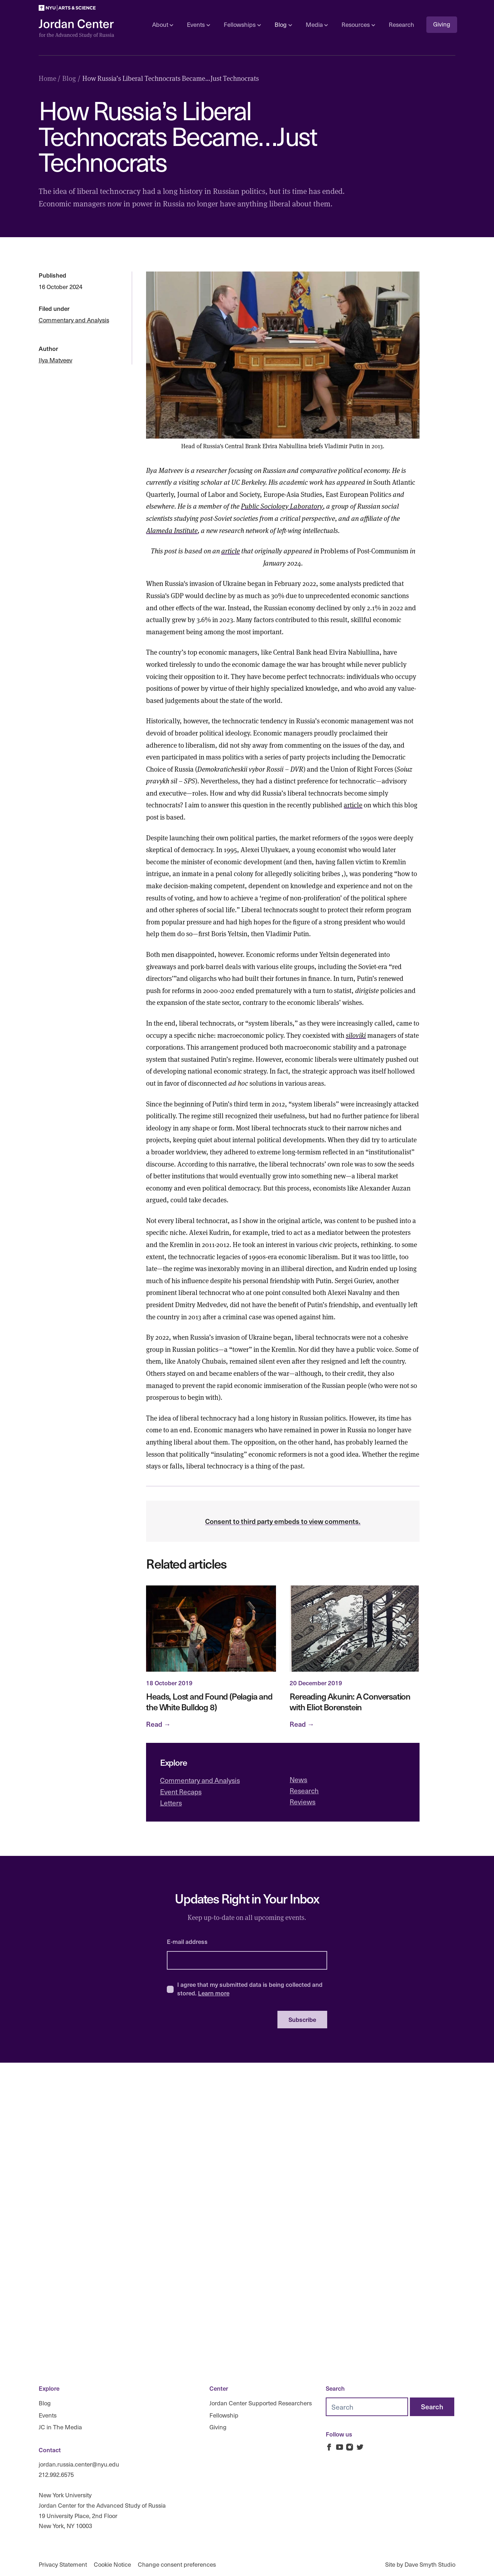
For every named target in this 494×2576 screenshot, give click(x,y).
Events (48, 2415)
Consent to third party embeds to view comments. (282, 1521)
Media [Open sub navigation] (317, 24)
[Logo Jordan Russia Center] (76, 28)
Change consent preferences (177, 2564)
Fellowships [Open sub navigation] (242, 24)
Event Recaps (181, 1791)
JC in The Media (60, 2427)
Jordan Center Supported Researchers (260, 2403)
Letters (171, 1802)
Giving (441, 24)
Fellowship (223, 2415)
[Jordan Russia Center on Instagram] (349, 2447)
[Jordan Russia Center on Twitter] (360, 2447)
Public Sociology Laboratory (282, 505)
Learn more (213, 1993)
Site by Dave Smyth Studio (420, 2564)
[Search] (432, 2406)
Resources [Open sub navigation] (358, 24)
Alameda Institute (172, 530)
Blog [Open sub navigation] (283, 24)
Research (401, 24)
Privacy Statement (63, 2564)
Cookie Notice (112, 2564)
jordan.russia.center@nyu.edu (79, 2464)
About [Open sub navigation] (162, 24)
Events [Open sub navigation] (198, 24)
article (230, 550)
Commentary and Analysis (74, 320)
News (298, 1779)
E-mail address (187, 1941)
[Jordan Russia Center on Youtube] (339, 2447)
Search (335, 2388)
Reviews (302, 1801)
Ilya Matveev (55, 360)
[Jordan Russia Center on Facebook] (329, 2447)
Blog (45, 2403)
